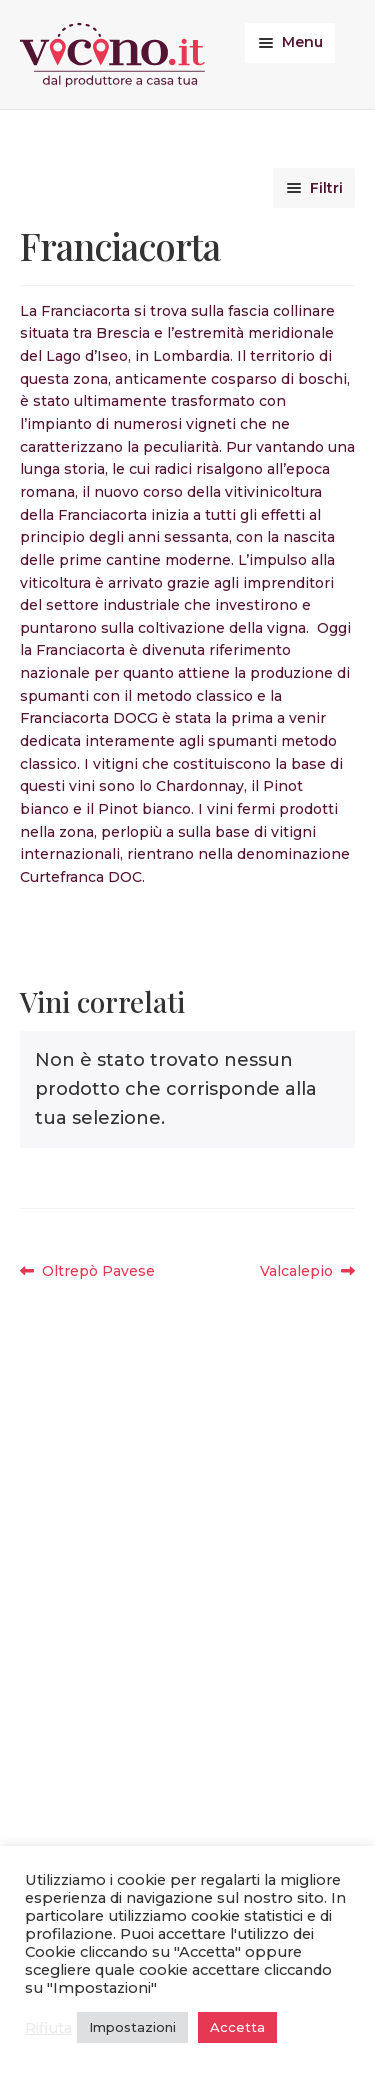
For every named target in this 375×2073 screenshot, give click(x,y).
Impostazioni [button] (132, 2027)
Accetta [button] (237, 2027)
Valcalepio (300, 1271)
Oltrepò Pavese (98, 1271)
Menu (302, 42)
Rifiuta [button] (48, 2028)
